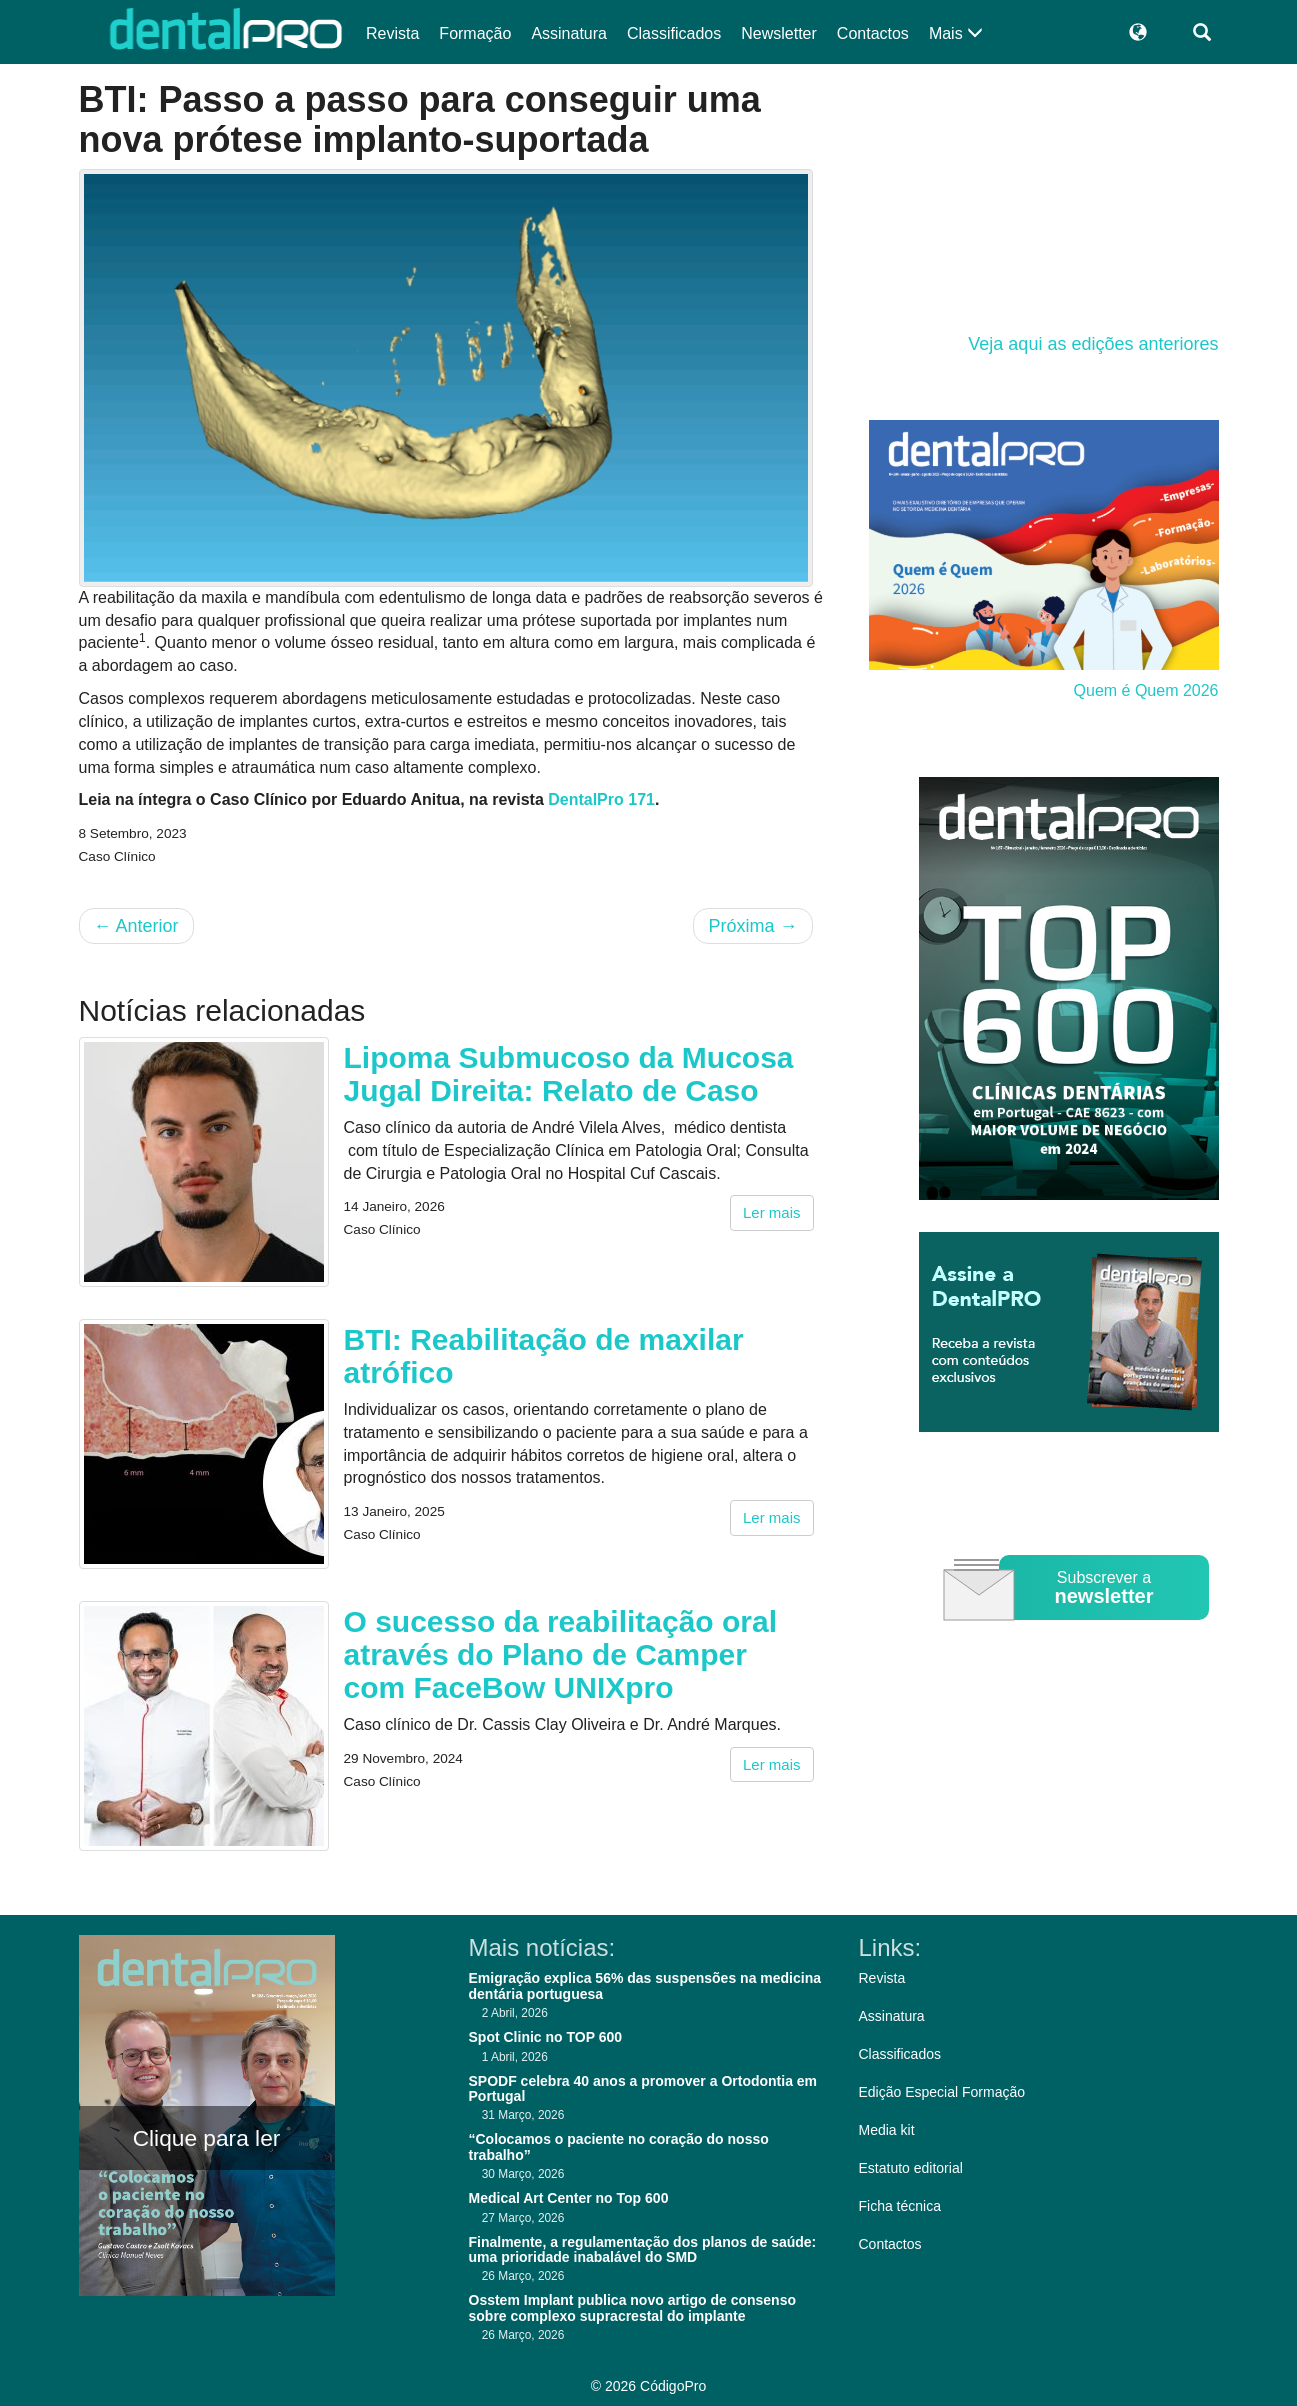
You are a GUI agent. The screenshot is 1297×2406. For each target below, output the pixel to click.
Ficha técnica (900, 2206)
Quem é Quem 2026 (1146, 690)
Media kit (887, 2130)
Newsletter (779, 33)
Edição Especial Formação (942, 2092)
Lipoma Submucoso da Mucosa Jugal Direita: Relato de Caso (569, 1074)
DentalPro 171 (601, 799)
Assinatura (569, 33)
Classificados (674, 33)
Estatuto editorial (911, 2168)
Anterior (136, 926)
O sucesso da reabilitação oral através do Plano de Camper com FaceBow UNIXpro (561, 1654)
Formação (475, 33)
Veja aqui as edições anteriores (1093, 344)
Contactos (873, 33)
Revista (392, 33)
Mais (956, 33)
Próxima (752, 926)
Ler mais (772, 1212)
